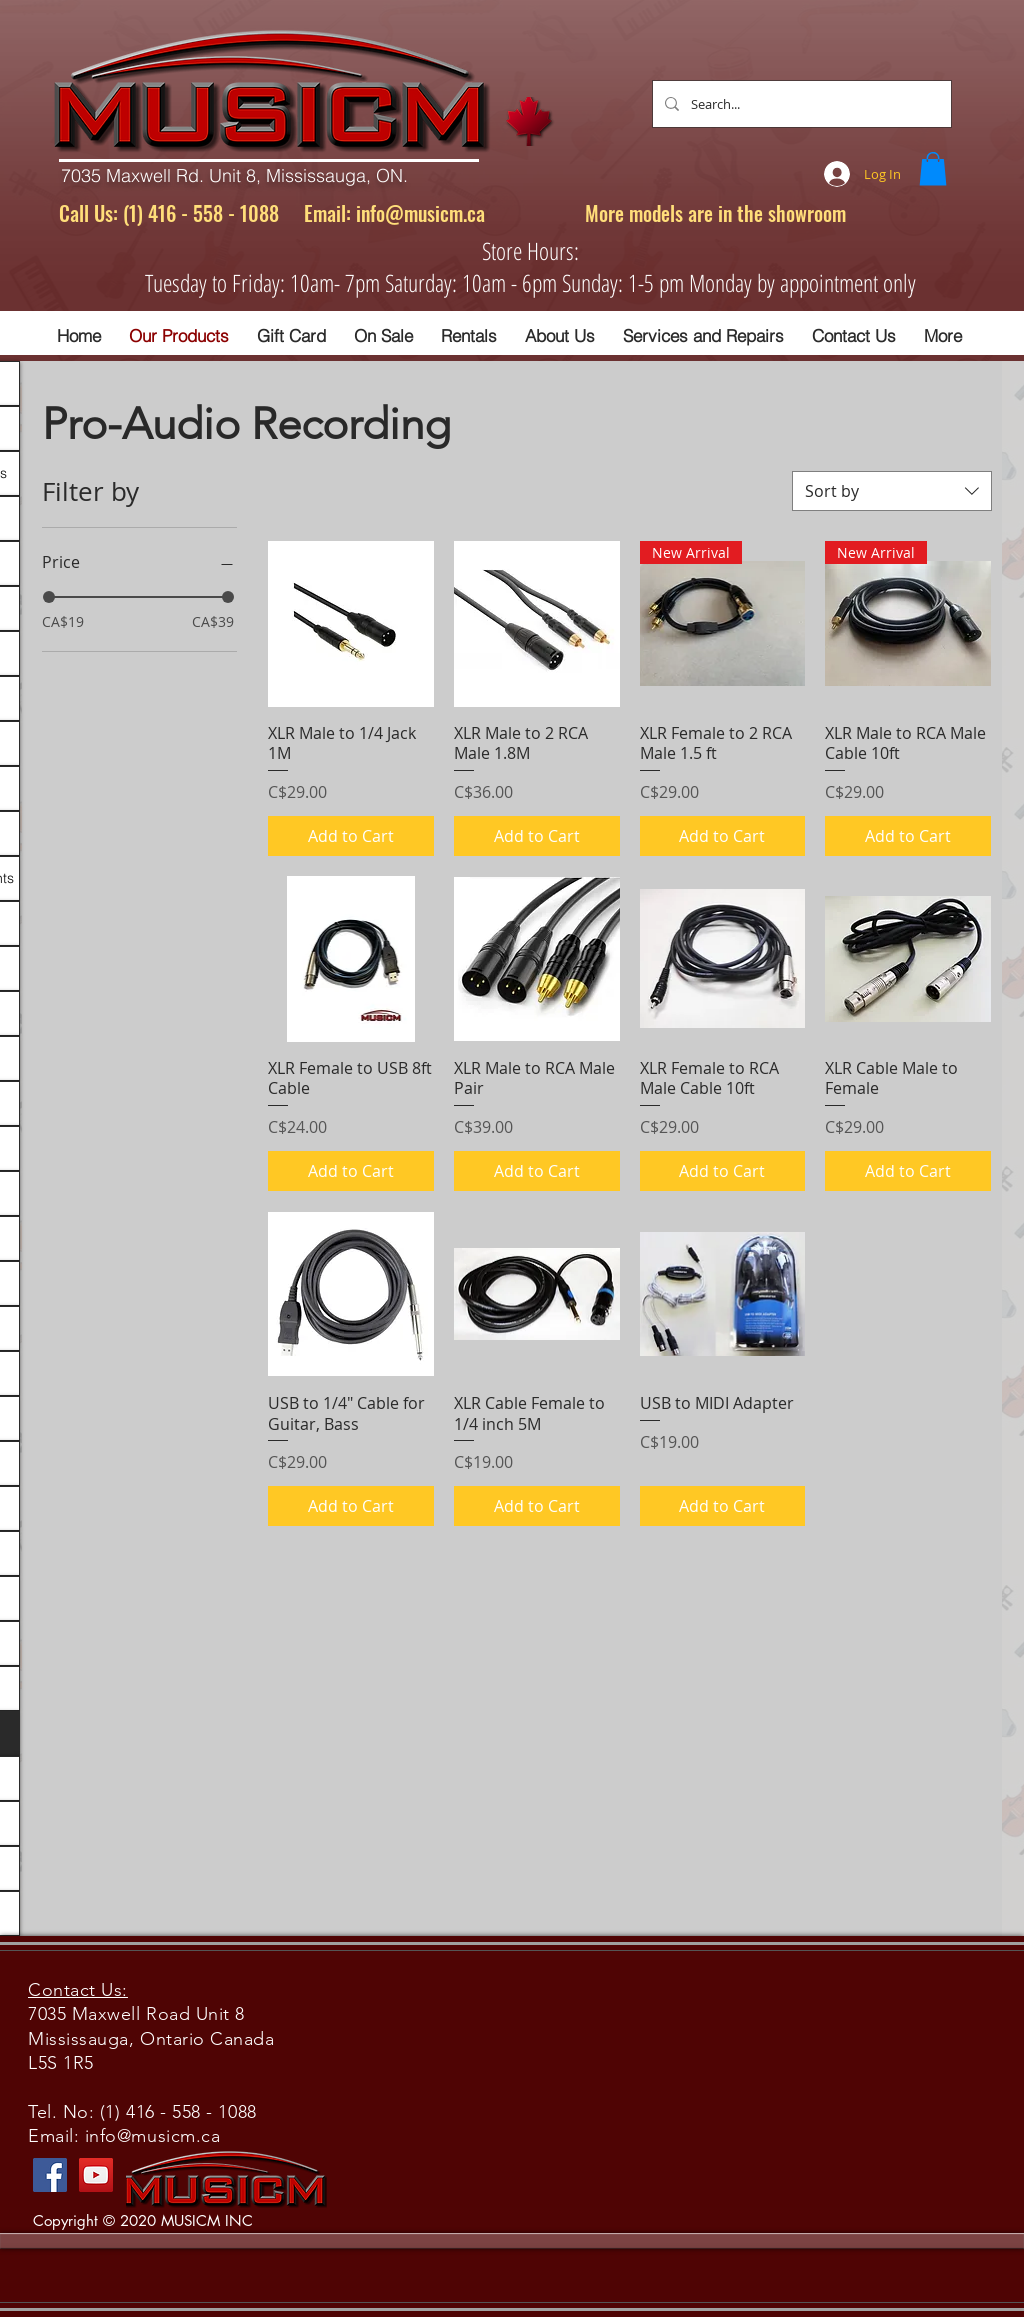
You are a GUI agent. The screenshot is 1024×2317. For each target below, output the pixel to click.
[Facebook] (50, 2175)
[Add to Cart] (351, 836)
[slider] (49, 597)
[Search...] (800, 104)
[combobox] (892, 491)
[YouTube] (96, 2175)
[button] (933, 168)
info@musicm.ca (420, 213)
